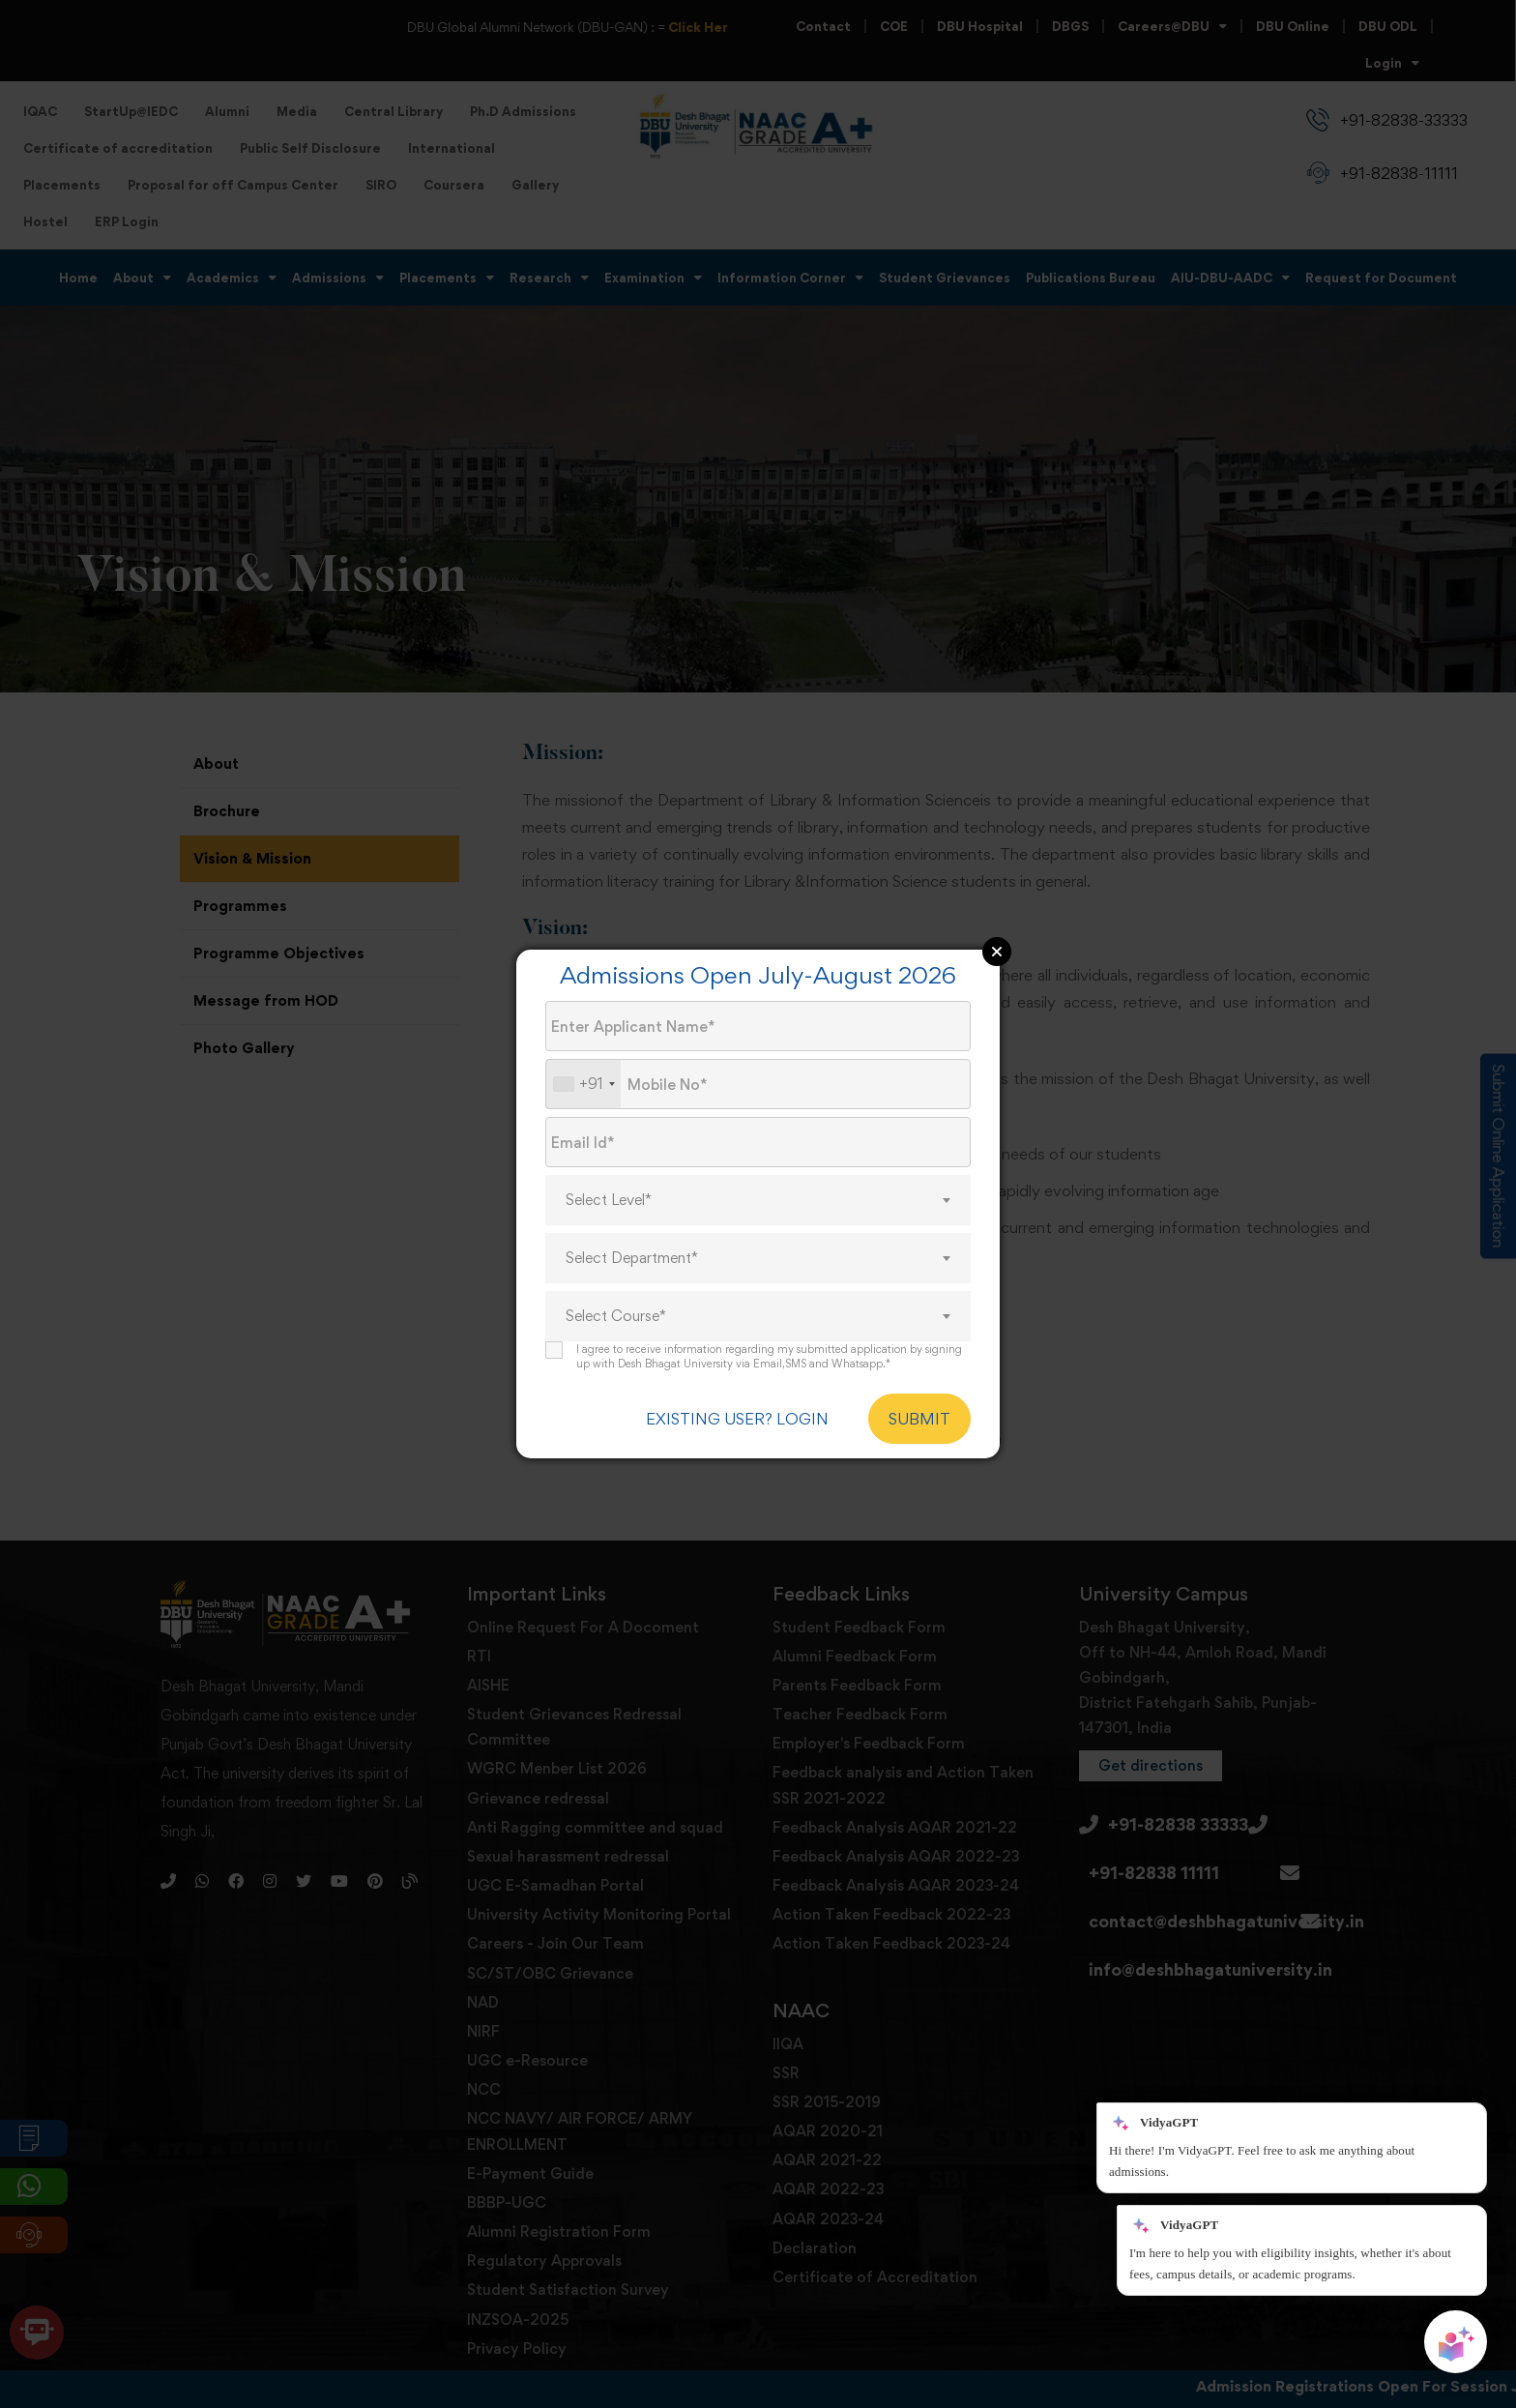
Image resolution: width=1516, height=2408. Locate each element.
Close (996, 951)
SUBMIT (919, 1418)
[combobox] (583, 1084)
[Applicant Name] (758, 1026)
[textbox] (758, 1200)
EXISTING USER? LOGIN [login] (737, 1418)
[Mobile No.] (758, 1084)
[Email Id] (758, 1142)
